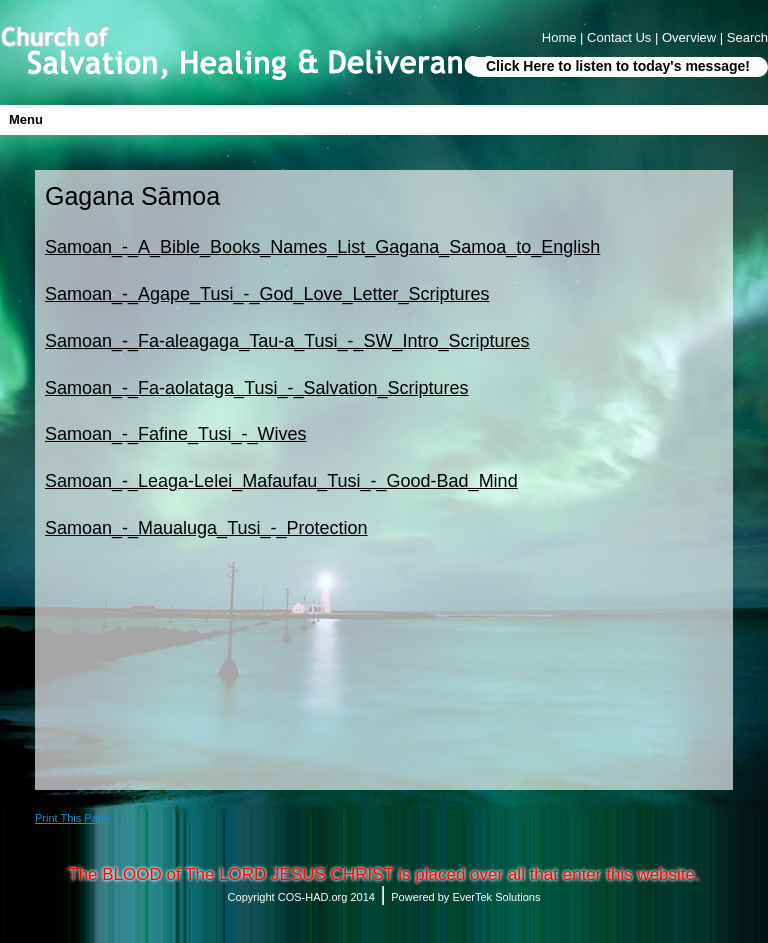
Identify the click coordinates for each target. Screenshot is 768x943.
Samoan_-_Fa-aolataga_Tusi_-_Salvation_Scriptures (257, 388)
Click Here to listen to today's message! (618, 66)
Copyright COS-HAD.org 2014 (301, 897)
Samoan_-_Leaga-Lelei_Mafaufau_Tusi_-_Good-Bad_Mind (281, 481)
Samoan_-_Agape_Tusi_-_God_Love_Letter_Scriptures (267, 294)
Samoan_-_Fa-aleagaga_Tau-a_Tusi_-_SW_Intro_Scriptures (287, 341)
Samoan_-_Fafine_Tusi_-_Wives (175, 434)
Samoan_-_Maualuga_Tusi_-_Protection (206, 528)
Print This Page (72, 818)
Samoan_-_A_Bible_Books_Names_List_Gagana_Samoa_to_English (322, 247)
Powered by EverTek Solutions (465, 897)
